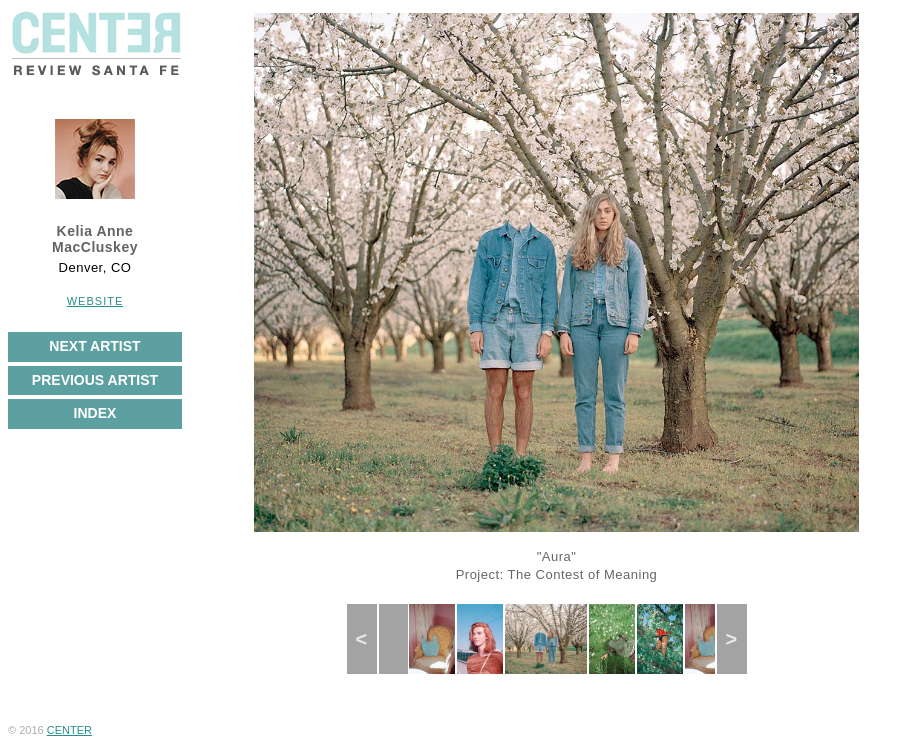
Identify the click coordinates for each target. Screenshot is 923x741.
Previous (370, 639)
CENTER (69, 730)
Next (738, 639)
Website (95, 301)
